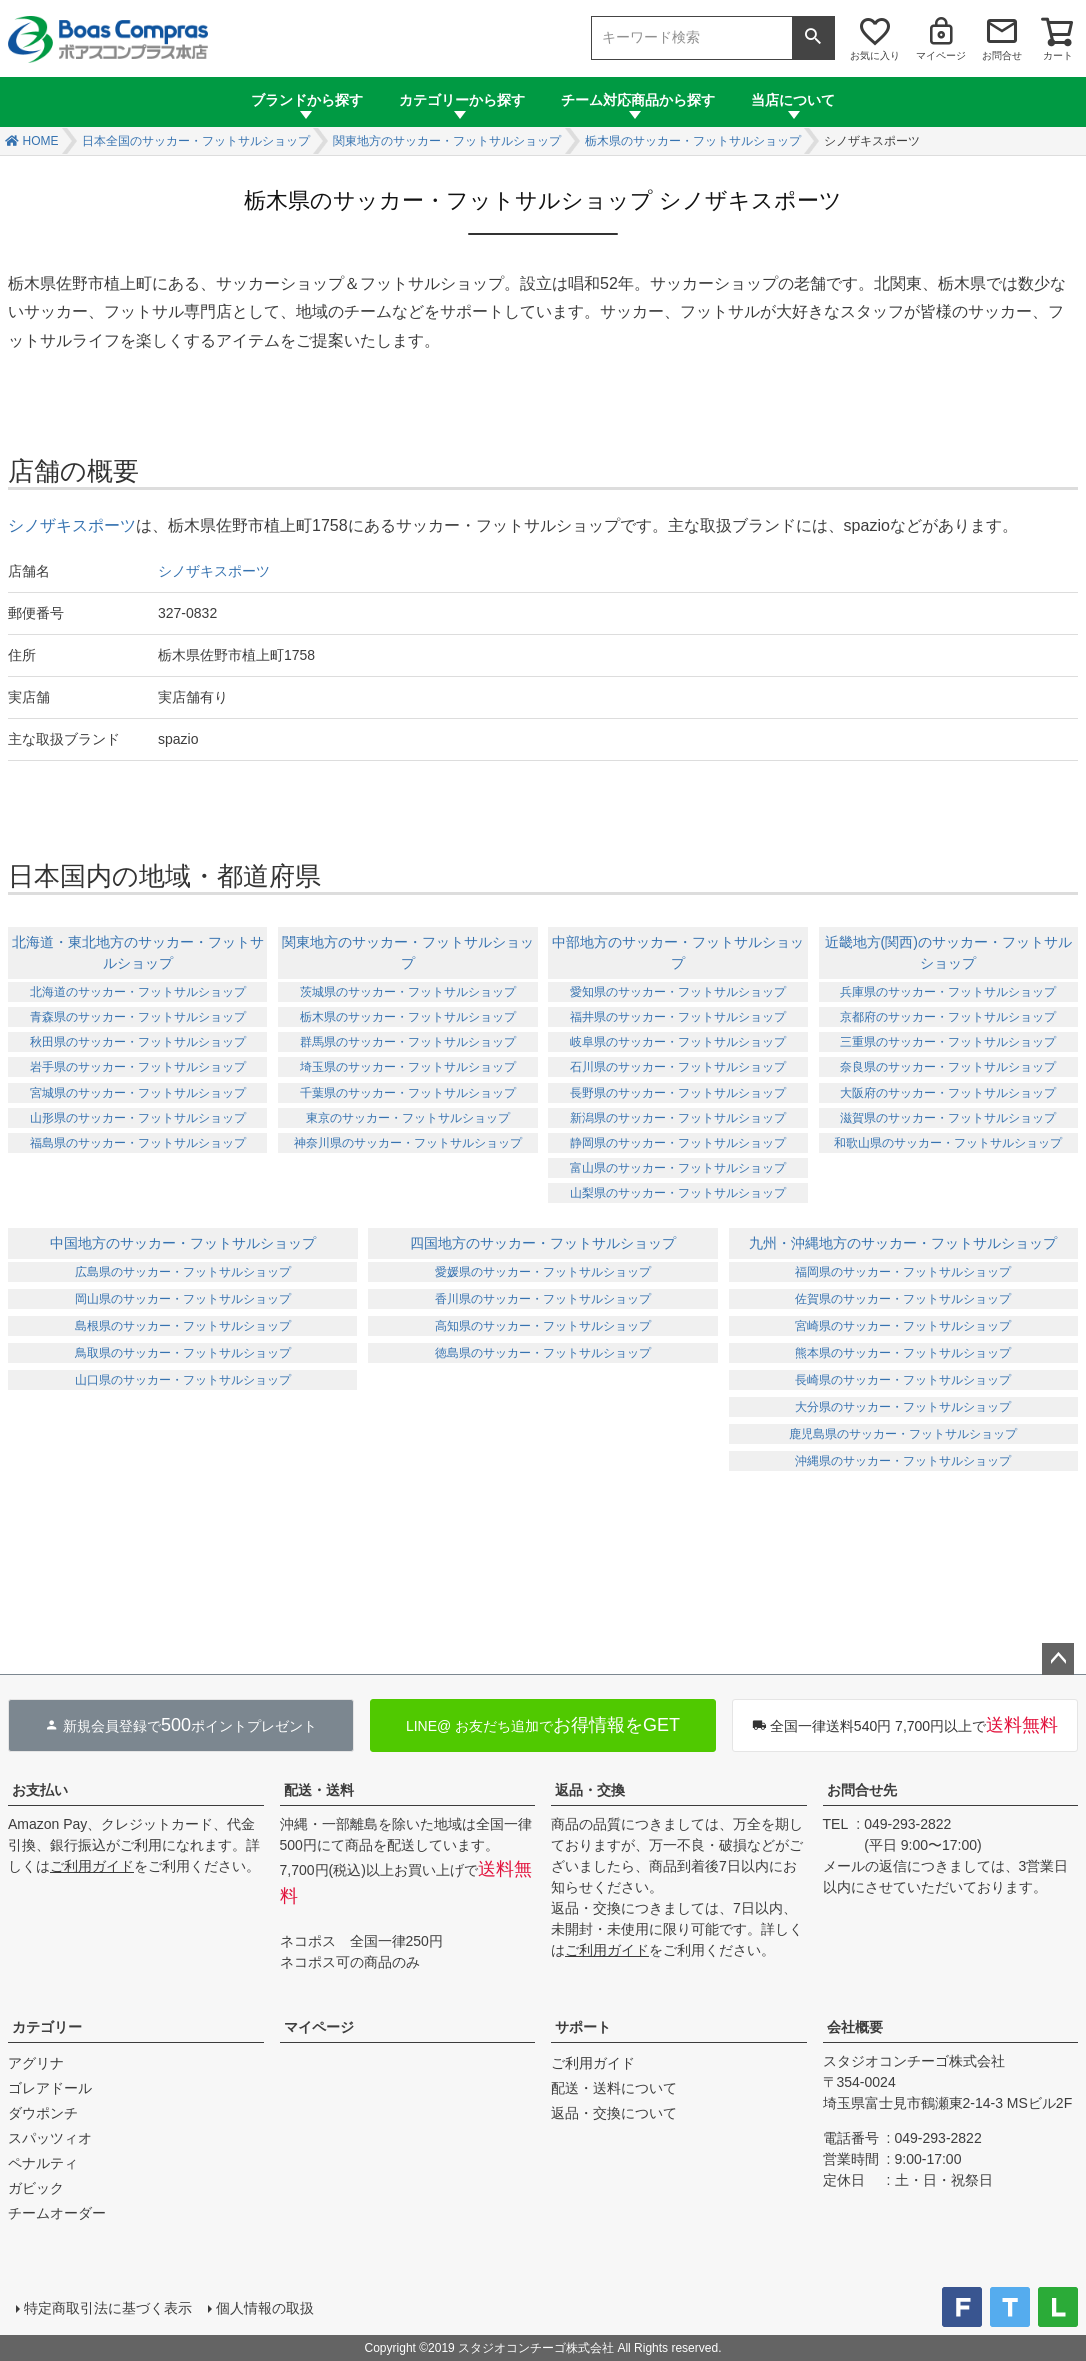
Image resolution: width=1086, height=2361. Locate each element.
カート (1058, 55)
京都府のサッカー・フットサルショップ (948, 1017)
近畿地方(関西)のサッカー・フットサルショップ (948, 952)
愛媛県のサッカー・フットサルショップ (543, 1272)
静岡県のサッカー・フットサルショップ (678, 1143)
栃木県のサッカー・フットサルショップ (693, 141)
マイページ (941, 55)
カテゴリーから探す (462, 100)
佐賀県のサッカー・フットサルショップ (903, 1299)
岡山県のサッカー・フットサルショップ (183, 1299)
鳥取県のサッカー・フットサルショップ (183, 1353)
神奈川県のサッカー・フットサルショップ (408, 1143)
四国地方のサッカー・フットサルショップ (543, 1243)
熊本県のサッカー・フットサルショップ (903, 1353)
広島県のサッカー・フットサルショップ (183, 1272)
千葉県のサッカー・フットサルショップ (408, 1093)
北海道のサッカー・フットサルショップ (138, 992)
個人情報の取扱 (265, 2308)
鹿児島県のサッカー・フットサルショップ (903, 1434)
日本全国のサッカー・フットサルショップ (196, 141)
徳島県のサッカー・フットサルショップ (543, 1353)
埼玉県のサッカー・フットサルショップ (408, 1067)
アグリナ (36, 2063)
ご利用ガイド (92, 1866)
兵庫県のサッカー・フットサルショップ (948, 992)
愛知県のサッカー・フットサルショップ (678, 992)
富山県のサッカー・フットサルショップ (678, 1168)
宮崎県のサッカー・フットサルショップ (903, 1326)
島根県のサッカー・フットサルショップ (183, 1326)
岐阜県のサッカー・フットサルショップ (678, 1042)
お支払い (40, 1790)
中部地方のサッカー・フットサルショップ (678, 952)
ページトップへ (1058, 1659)
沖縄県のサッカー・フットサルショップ (903, 1461)
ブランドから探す (307, 100)
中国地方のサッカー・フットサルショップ (183, 1243)
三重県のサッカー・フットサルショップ (948, 1042)
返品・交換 (590, 1790)
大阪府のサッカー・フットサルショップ (948, 1093)
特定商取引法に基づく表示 (108, 2308)
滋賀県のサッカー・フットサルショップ (948, 1118)
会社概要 (855, 2027)
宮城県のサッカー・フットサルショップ (138, 1093)
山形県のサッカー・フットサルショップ (138, 1118)
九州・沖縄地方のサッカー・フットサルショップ (903, 1243)
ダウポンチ (43, 2113)
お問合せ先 (862, 1790)
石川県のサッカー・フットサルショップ (678, 1067)
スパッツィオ (50, 2138)
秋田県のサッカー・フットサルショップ (138, 1042)
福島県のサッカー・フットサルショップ (138, 1143)
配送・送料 (319, 1790)
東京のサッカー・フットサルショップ (408, 1118)
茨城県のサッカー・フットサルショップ (408, 992)
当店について (793, 100)
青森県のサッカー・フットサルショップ (138, 1017)
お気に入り (875, 55)
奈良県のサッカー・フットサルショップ (948, 1067)
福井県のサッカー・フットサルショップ (678, 1017)
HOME (41, 141)
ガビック (36, 2188)
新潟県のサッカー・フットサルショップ (678, 1118)
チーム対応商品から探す (638, 100)
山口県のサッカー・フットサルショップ (183, 1380)
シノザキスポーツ (72, 525)
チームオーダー (57, 2213)
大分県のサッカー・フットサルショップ (903, 1407)
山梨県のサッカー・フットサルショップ (678, 1193)
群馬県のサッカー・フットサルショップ (408, 1042)
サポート (583, 2027)
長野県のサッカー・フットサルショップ (678, 1093)
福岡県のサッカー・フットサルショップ (903, 1272)
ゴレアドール (50, 2088)
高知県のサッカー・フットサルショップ (543, 1326)
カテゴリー (47, 2027)
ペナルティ (43, 2163)
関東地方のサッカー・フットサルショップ (447, 141)
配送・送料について (614, 2088)
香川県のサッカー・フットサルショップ (543, 1299)
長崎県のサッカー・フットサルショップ (903, 1380)
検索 (813, 38)
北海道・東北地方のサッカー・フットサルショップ (138, 952)
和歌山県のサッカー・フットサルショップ (948, 1143)
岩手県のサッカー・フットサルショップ (138, 1067)
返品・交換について (614, 2113)
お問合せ (1002, 55)
